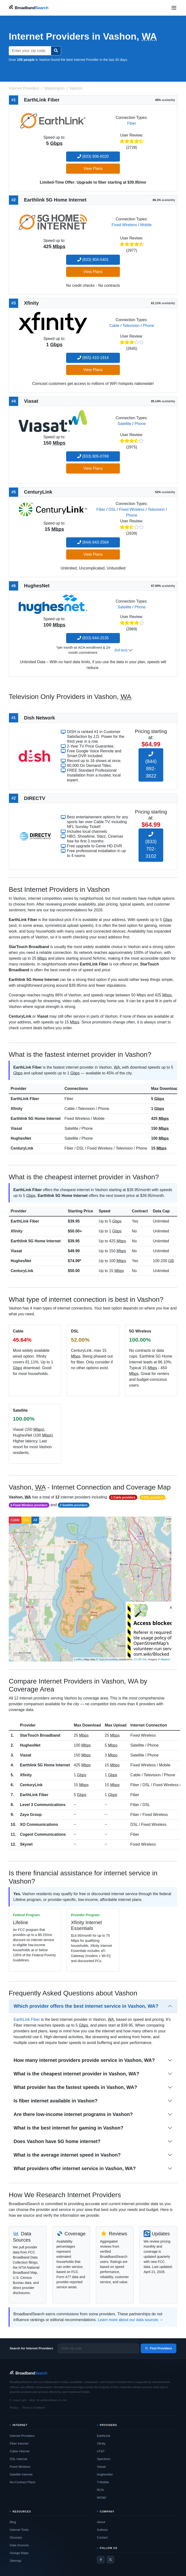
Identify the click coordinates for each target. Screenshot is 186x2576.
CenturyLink (22, 1148)
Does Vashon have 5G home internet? (57, 2141)
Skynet (26, 1844)
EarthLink (103, 2436)
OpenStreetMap (108, 1659)
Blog (13, 2522)
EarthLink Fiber (25, 1099)
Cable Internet (20, 2451)
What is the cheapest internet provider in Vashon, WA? (76, 2073)
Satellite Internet (21, 2474)
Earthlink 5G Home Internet (36, 1118)
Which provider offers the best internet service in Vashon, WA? (86, 2006)
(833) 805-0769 (93, 456)
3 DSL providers (152, 1497)
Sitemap (15, 2560)
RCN (100, 2490)
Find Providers (158, 2348)
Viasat (16, 1128)
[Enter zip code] (98, 2348)
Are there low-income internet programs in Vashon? (73, 2114)
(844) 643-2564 (93, 542)
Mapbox (165, 1659)
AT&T (101, 2451)
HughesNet (21, 1138)
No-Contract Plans (22, 2482)
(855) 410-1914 (93, 358)
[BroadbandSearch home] (28, 7)
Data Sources (19, 2545)
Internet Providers (22, 2436)
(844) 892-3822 (151, 765)
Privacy (14, 2407)
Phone (148, 326)
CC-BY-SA (140, 1659)
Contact (102, 2537)
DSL (112, 509)
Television (131, 326)
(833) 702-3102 (151, 845)
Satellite (124, 424)
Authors (102, 2530)
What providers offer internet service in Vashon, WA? (75, 2168)
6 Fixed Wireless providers (29, 1505)
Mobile (146, 225)
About (101, 2522)
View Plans (93, 168)
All (35, 1520)
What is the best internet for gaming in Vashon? (68, 2127)
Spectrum (103, 2459)
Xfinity (17, 1109)
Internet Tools (19, 2530)
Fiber (131, 123)
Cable (114, 326)
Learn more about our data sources (128, 2320)
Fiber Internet (19, 2443)
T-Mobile (103, 2482)
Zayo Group (31, 1815)
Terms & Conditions (33, 2407)
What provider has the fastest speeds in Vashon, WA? (75, 2087)
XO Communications (39, 1824)
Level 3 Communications (43, 1805)
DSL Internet (18, 2459)
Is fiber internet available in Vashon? (56, 2100)
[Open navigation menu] (174, 7)
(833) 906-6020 (93, 156)
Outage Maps (19, 2553)
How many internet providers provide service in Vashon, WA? (84, 2060)
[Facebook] (101, 2559)
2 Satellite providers (73, 1505)
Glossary (16, 2537)
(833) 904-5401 (93, 260)
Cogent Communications (43, 1834)
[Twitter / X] (110, 2559)
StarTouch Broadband (40, 1735)
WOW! (101, 2497)
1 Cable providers (123, 1497)
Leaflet (78, 1659)
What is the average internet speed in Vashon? (67, 2155)
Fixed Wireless (124, 225)
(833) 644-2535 (93, 638)
